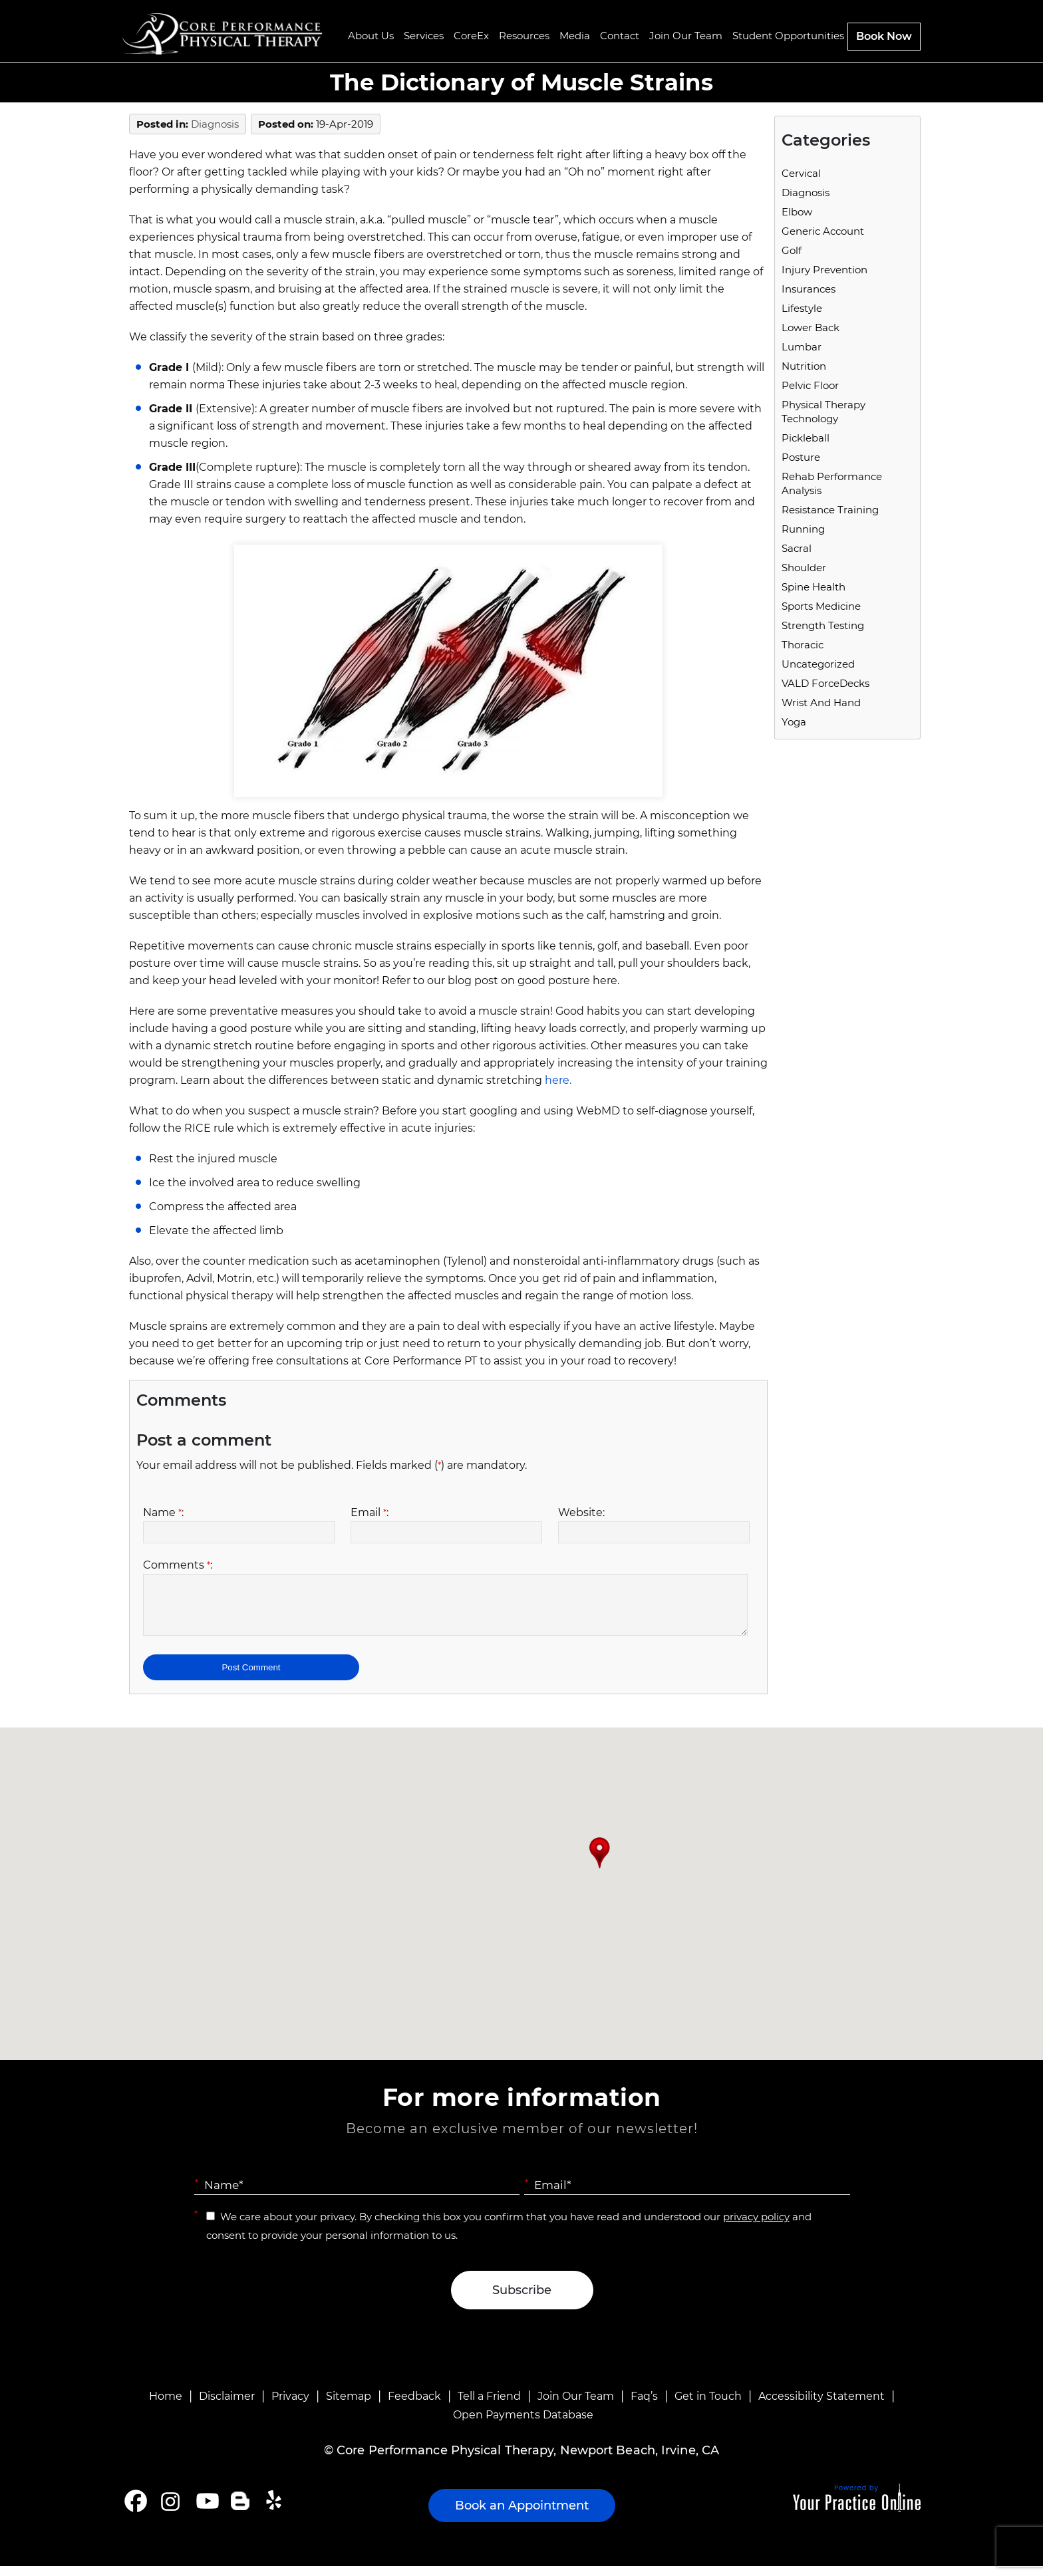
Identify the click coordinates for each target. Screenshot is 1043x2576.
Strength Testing (823, 625)
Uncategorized (818, 664)
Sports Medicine (821, 606)
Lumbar (801, 346)
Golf (792, 250)
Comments (177, 1565)
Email (369, 1512)
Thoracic (802, 644)
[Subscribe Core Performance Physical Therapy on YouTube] (206, 2511)
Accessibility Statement (821, 2406)
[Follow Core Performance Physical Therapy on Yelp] (276, 2511)
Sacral (797, 548)
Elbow (797, 211)
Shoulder (804, 567)
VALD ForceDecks (825, 683)
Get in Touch (708, 2406)
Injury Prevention (824, 269)
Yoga (794, 721)
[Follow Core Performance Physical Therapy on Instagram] (169, 2511)
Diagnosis (215, 124)
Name (163, 1512)
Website (581, 1512)
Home (165, 2406)
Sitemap (348, 2406)
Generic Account (823, 231)
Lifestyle (802, 308)
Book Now (884, 36)
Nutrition (804, 366)
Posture (801, 457)
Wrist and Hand (821, 702)
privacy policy (756, 2226)
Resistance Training (830, 509)
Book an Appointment (522, 2515)
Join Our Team (575, 2406)
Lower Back (810, 327)
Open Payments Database (523, 2424)
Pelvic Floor (810, 385)
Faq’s (644, 2406)
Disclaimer (227, 2406)
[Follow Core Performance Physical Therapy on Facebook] (135, 2511)
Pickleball (805, 438)
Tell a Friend (489, 2406)
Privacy (290, 2406)
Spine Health (813, 586)
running (803, 529)
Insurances (808, 289)
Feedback (414, 2406)
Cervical (801, 173)
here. (558, 1080)
